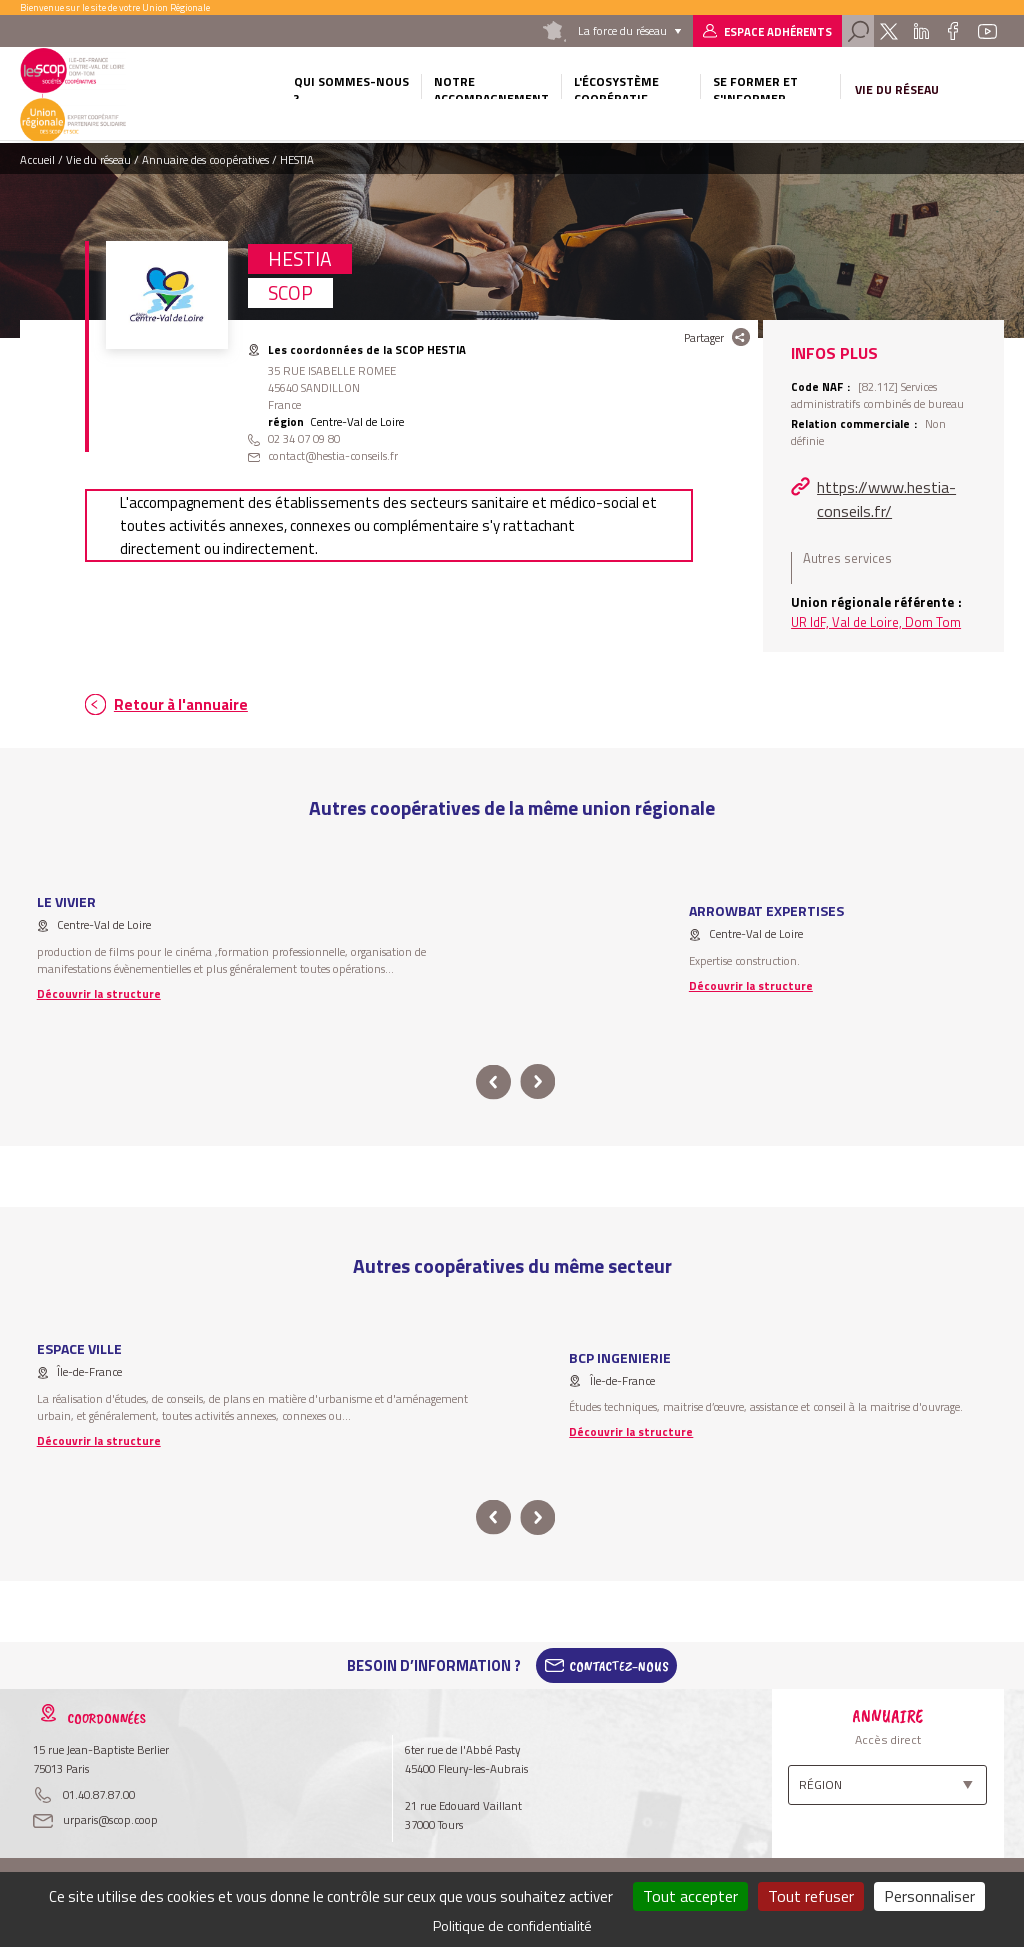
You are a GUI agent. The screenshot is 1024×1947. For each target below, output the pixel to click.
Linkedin (921, 31)
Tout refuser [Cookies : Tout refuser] (811, 1896)
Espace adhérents (778, 31)
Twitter (888, 31)
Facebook (953, 31)
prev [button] (493, 1082)
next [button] (537, 1082)
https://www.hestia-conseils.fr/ (886, 499)
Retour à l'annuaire (181, 704)
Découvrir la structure (99, 993)
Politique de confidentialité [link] (512, 1925)
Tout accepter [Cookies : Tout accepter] (690, 1896)
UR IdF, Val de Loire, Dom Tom (876, 622)
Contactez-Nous (619, 1666)
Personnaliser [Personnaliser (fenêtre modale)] (929, 1896)
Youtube (987, 31)
